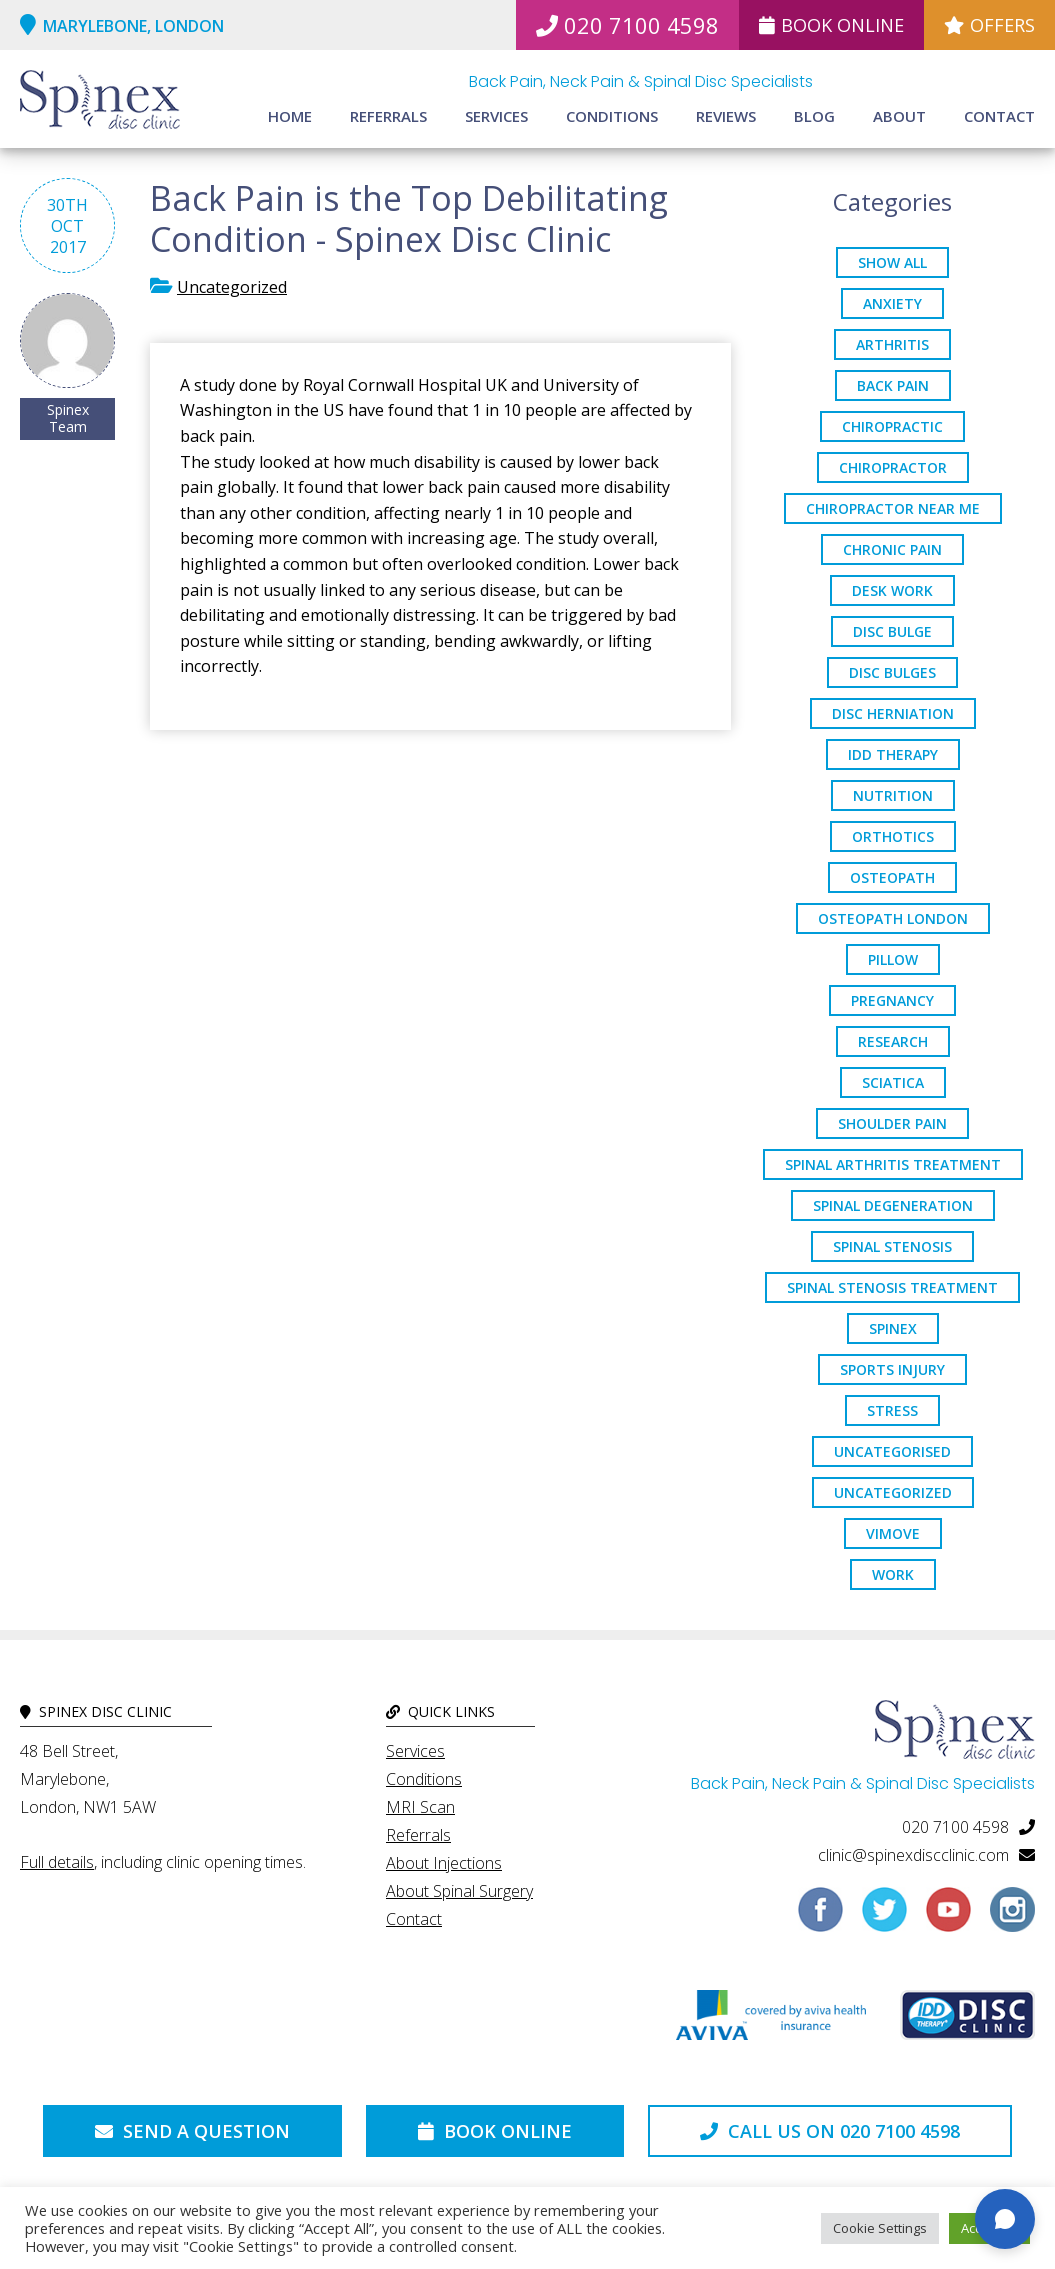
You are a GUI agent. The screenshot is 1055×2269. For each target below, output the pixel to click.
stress (892, 1410)
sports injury (892, 1369)
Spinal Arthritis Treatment (893, 1164)
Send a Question (192, 2131)
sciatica (893, 1082)
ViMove (893, 1533)
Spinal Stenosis (892, 1246)
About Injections (444, 1863)
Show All (892, 262)
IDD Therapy (893, 754)
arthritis (892, 344)
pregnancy (892, 1000)
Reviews (726, 116)
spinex (893, 1328)
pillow (893, 959)
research (893, 1041)
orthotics (893, 836)
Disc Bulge (892, 631)
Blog (814, 116)
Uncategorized (232, 287)
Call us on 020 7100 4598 (830, 2131)
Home (290, 116)
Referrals (388, 116)
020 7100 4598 (627, 25)
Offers (989, 25)
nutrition (893, 795)
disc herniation (893, 713)
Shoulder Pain (892, 1123)
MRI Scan (420, 1807)
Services (496, 116)
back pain (893, 385)
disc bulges (892, 672)
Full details (57, 1862)
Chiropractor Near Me (893, 508)
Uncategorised (892, 1451)
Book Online (831, 25)
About (899, 116)
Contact (999, 116)
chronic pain (892, 549)
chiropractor (893, 467)
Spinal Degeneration (893, 1205)
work (893, 1574)
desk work (892, 590)
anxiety (892, 303)
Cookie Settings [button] (880, 2228)
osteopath (892, 877)
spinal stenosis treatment (892, 1287)
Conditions (612, 116)
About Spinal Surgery (459, 1891)
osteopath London (893, 918)
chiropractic (892, 426)
